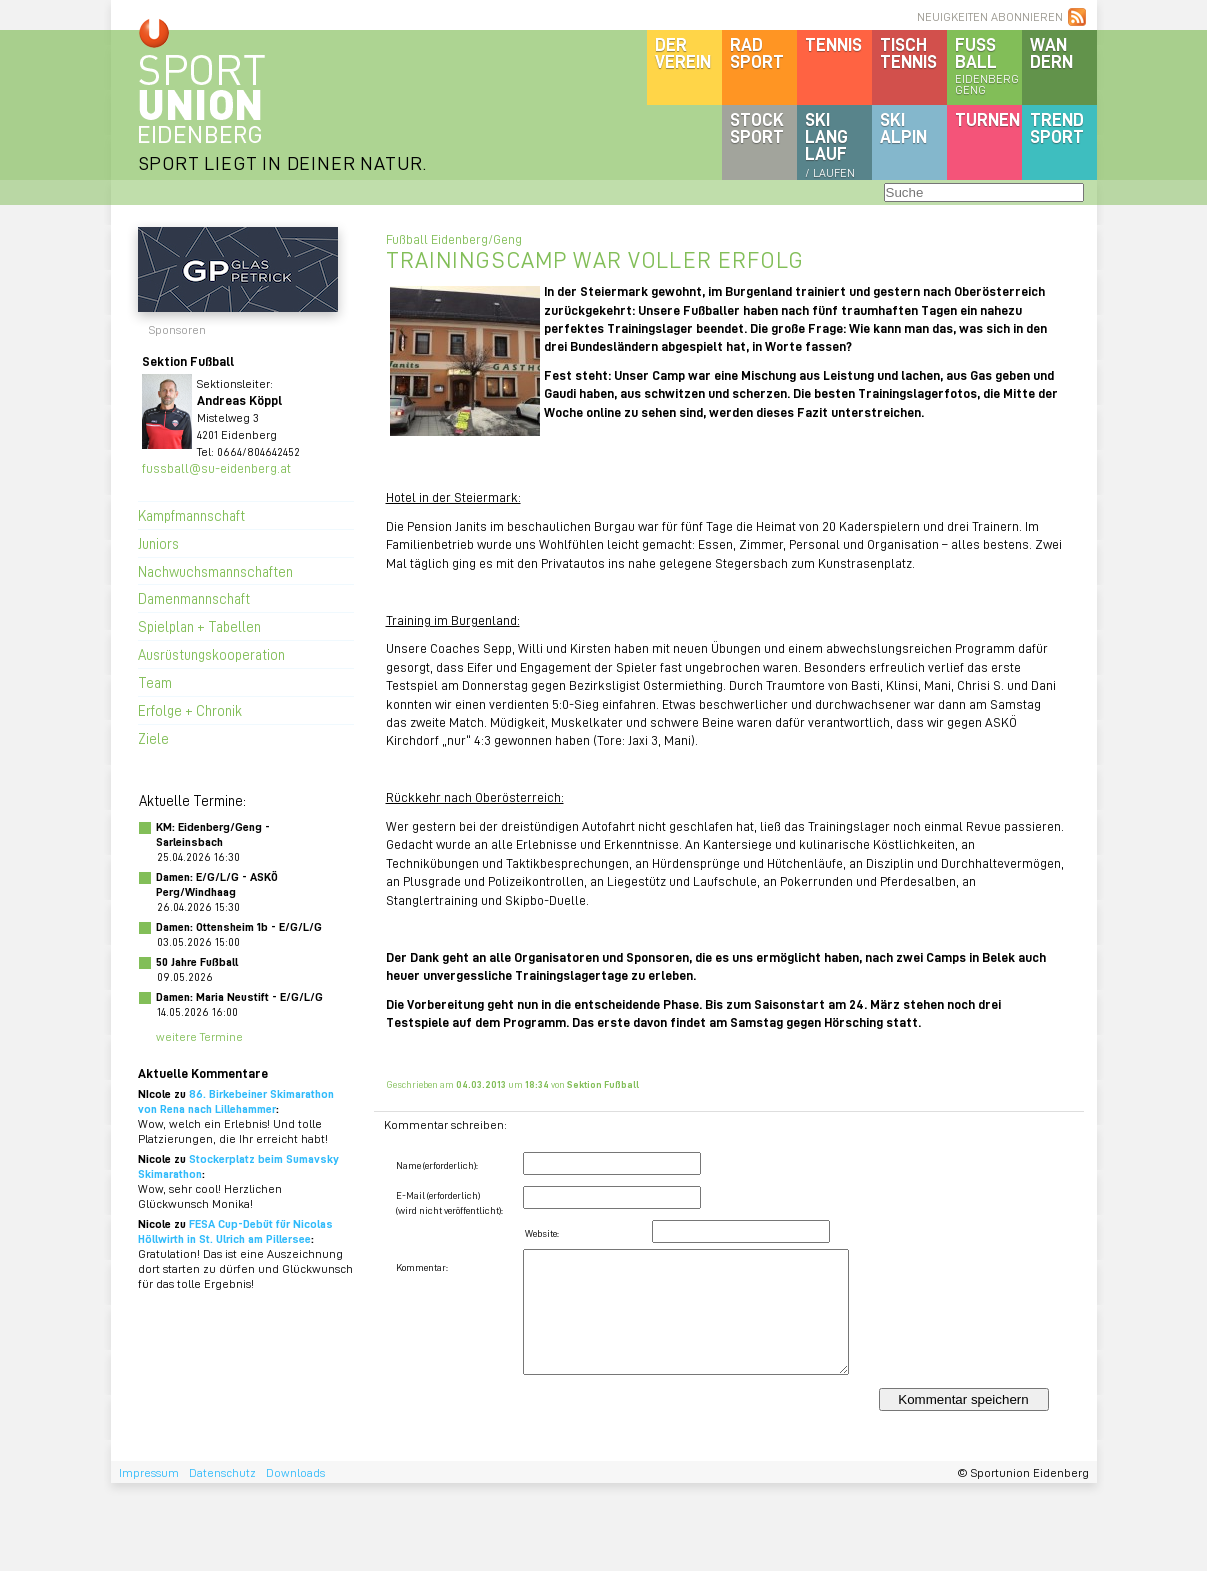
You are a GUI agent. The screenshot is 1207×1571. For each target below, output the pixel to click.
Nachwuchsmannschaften (215, 571)
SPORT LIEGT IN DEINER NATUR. (283, 162)
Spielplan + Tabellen (199, 626)
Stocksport (757, 127)
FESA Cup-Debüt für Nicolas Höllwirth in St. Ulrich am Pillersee (235, 1231)
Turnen (987, 119)
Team (155, 682)
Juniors (158, 543)
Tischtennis (908, 52)
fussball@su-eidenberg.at (216, 467)
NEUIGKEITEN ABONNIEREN (990, 16)
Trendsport (1057, 127)
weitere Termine (199, 1036)
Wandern (1051, 52)
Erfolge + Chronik (190, 710)
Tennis (833, 44)
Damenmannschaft (194, 598)
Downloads (295, 1472)
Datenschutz (222, 1472)
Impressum (149, 1472)
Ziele (153, 738)
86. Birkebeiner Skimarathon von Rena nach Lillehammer (236, 1101)
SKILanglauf (830, 144)
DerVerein (683, 52)
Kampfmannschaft (191, 515)
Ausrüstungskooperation (211, 654)
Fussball (988, 65)
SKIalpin (903, 127)
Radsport (757, 52)
